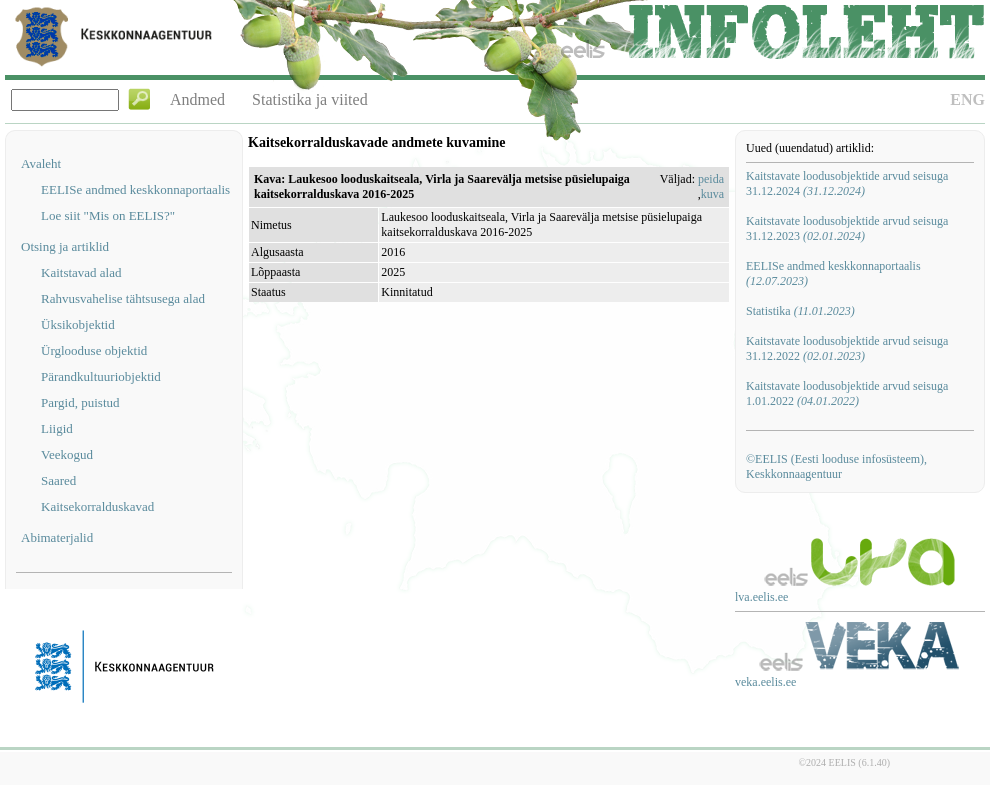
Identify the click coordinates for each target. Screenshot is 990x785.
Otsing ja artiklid (65, 246)
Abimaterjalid (57, 537)
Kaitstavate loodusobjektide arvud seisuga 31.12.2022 (847, 348)
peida (711, 179)
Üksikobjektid (78, 324)
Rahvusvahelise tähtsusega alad (123, 298)
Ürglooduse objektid (94, 350)
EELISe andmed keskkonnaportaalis (135, 189)
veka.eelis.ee (765, 682)
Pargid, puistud (80, 402)
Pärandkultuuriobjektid (101, 376)
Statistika (800, 311)
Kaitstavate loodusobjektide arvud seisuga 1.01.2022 (847, 393)
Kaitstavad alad (81, 272)
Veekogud (67, 454)
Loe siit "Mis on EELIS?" (108, 215)
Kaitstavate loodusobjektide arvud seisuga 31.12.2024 (847, 183)
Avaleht (41, 163)
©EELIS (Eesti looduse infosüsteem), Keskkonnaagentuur (836, 466)
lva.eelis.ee (761, 597)
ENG (967, 99)
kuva (712, 194)
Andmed (197, 99)
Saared (58, 480)
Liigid (57, 428)
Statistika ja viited (310, 99)
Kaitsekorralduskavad (97, 506)
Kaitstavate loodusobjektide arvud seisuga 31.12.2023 (847, 228)
